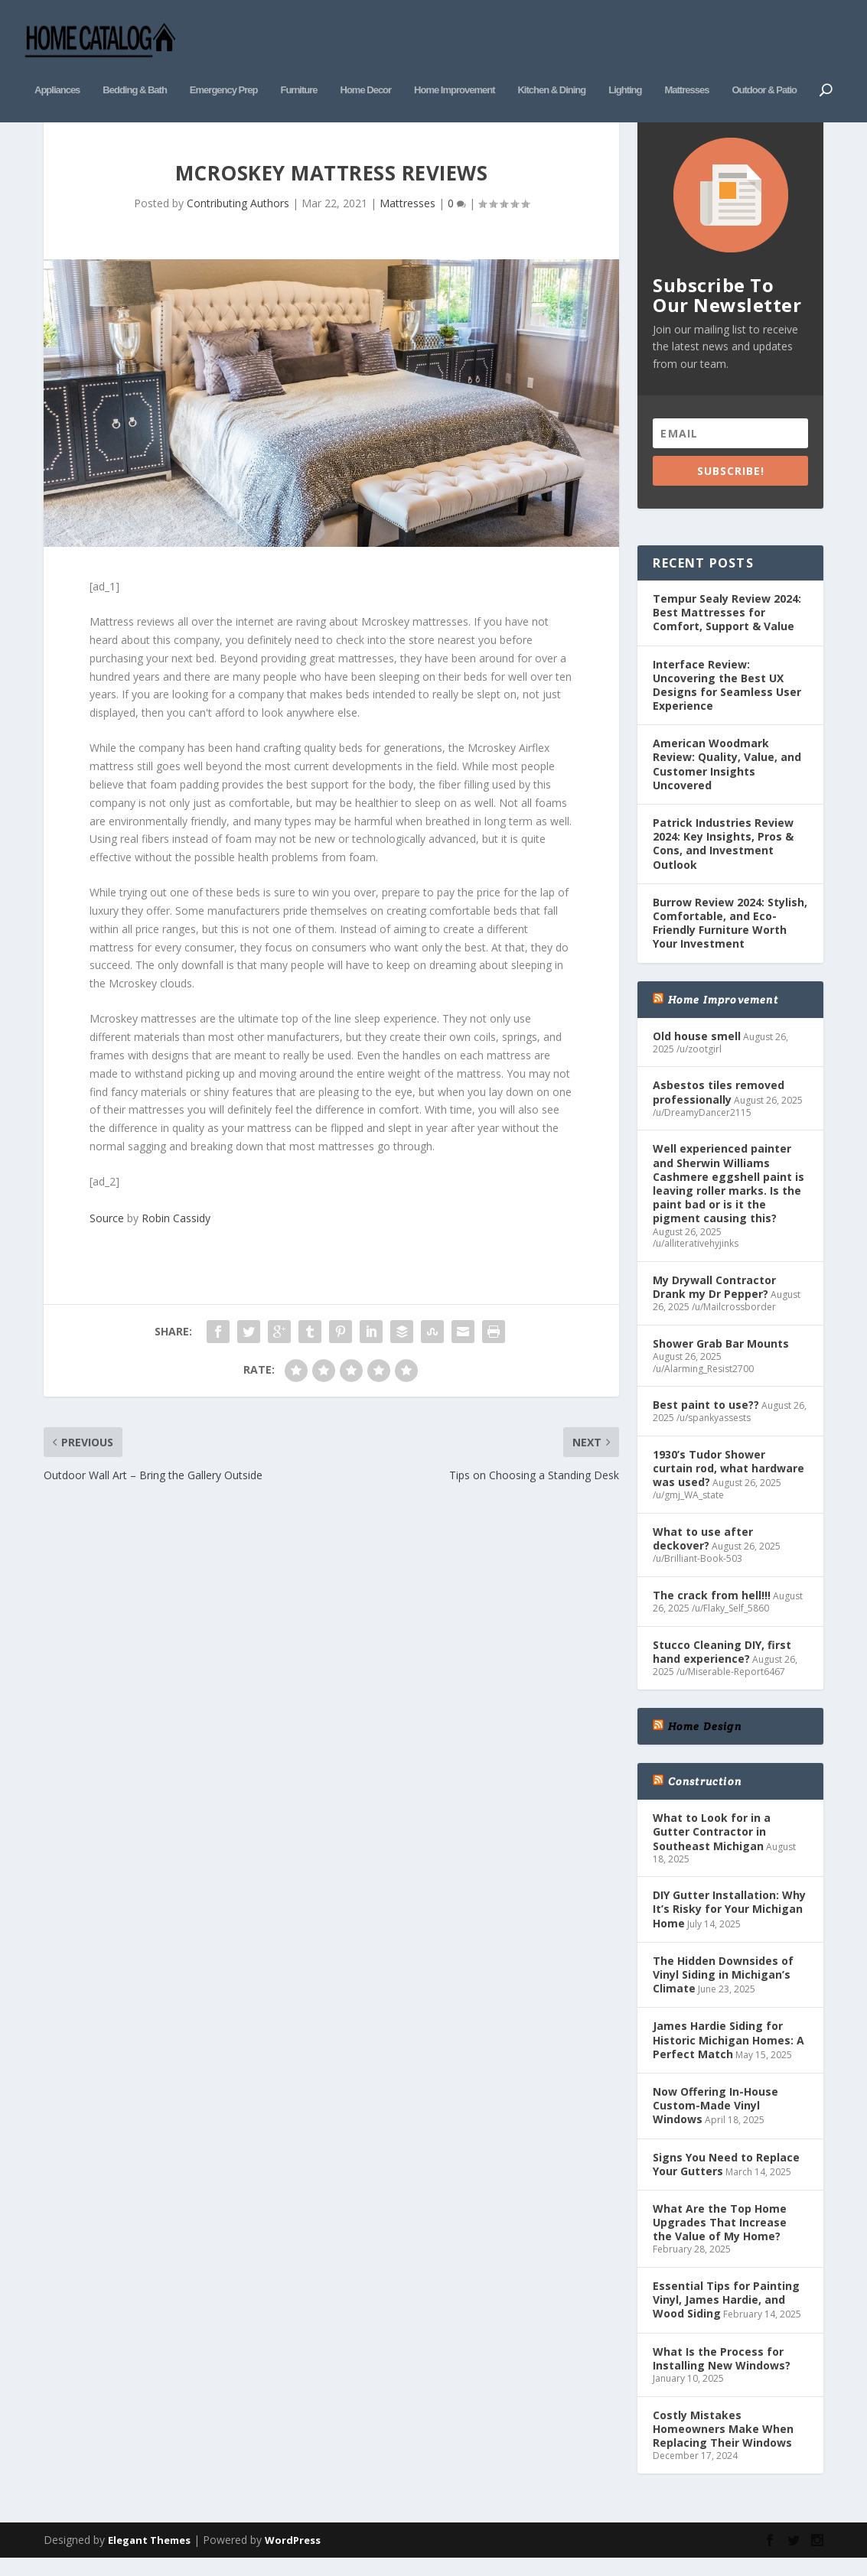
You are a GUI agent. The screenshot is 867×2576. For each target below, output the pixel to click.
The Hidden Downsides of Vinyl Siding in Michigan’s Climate (723, 1989)
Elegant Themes (149, 2554)
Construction (705, 1796)
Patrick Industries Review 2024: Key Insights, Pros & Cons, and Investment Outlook (723, 858)
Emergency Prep (224, 67)
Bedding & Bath (135, 67)
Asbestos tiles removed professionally (718, 1107)
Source (107, 1232)
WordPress (293, 2554)
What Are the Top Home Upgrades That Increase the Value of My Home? (720, 2237)
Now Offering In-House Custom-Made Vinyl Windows (715, 2120)
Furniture (298, 67)
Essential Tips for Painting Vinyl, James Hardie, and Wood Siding (726, 2315)
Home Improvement (454, 67)
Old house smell (697, 1050)
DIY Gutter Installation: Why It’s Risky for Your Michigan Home (729, 1924)
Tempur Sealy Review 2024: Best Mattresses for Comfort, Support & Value (727, 627)
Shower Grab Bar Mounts (721, 1358)
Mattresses (686, 67)
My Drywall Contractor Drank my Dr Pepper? (714, 1301)
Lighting (624, 67)
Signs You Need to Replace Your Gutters (726, 2179)
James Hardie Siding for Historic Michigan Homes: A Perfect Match (728, 2055)
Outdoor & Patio (764, 67)
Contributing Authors (238, 217)
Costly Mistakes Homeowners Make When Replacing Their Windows (723, 2443)
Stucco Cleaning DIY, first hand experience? (722, 1666)
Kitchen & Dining (551, 67)
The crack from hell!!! (712, 1609)
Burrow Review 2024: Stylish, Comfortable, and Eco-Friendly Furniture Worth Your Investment (730, 937)
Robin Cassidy (176, 1232)
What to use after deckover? (703, 1554)
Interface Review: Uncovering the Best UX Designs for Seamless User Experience (727, 700)
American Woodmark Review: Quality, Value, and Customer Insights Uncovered (727, 779)
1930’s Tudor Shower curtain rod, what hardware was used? (728, 1483)
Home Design (705, 1741)
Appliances (57, 67)
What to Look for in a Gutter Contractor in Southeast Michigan (712, 1847)
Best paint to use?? (706, 1420)
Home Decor (366, 67)
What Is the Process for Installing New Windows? (721, 2373)
